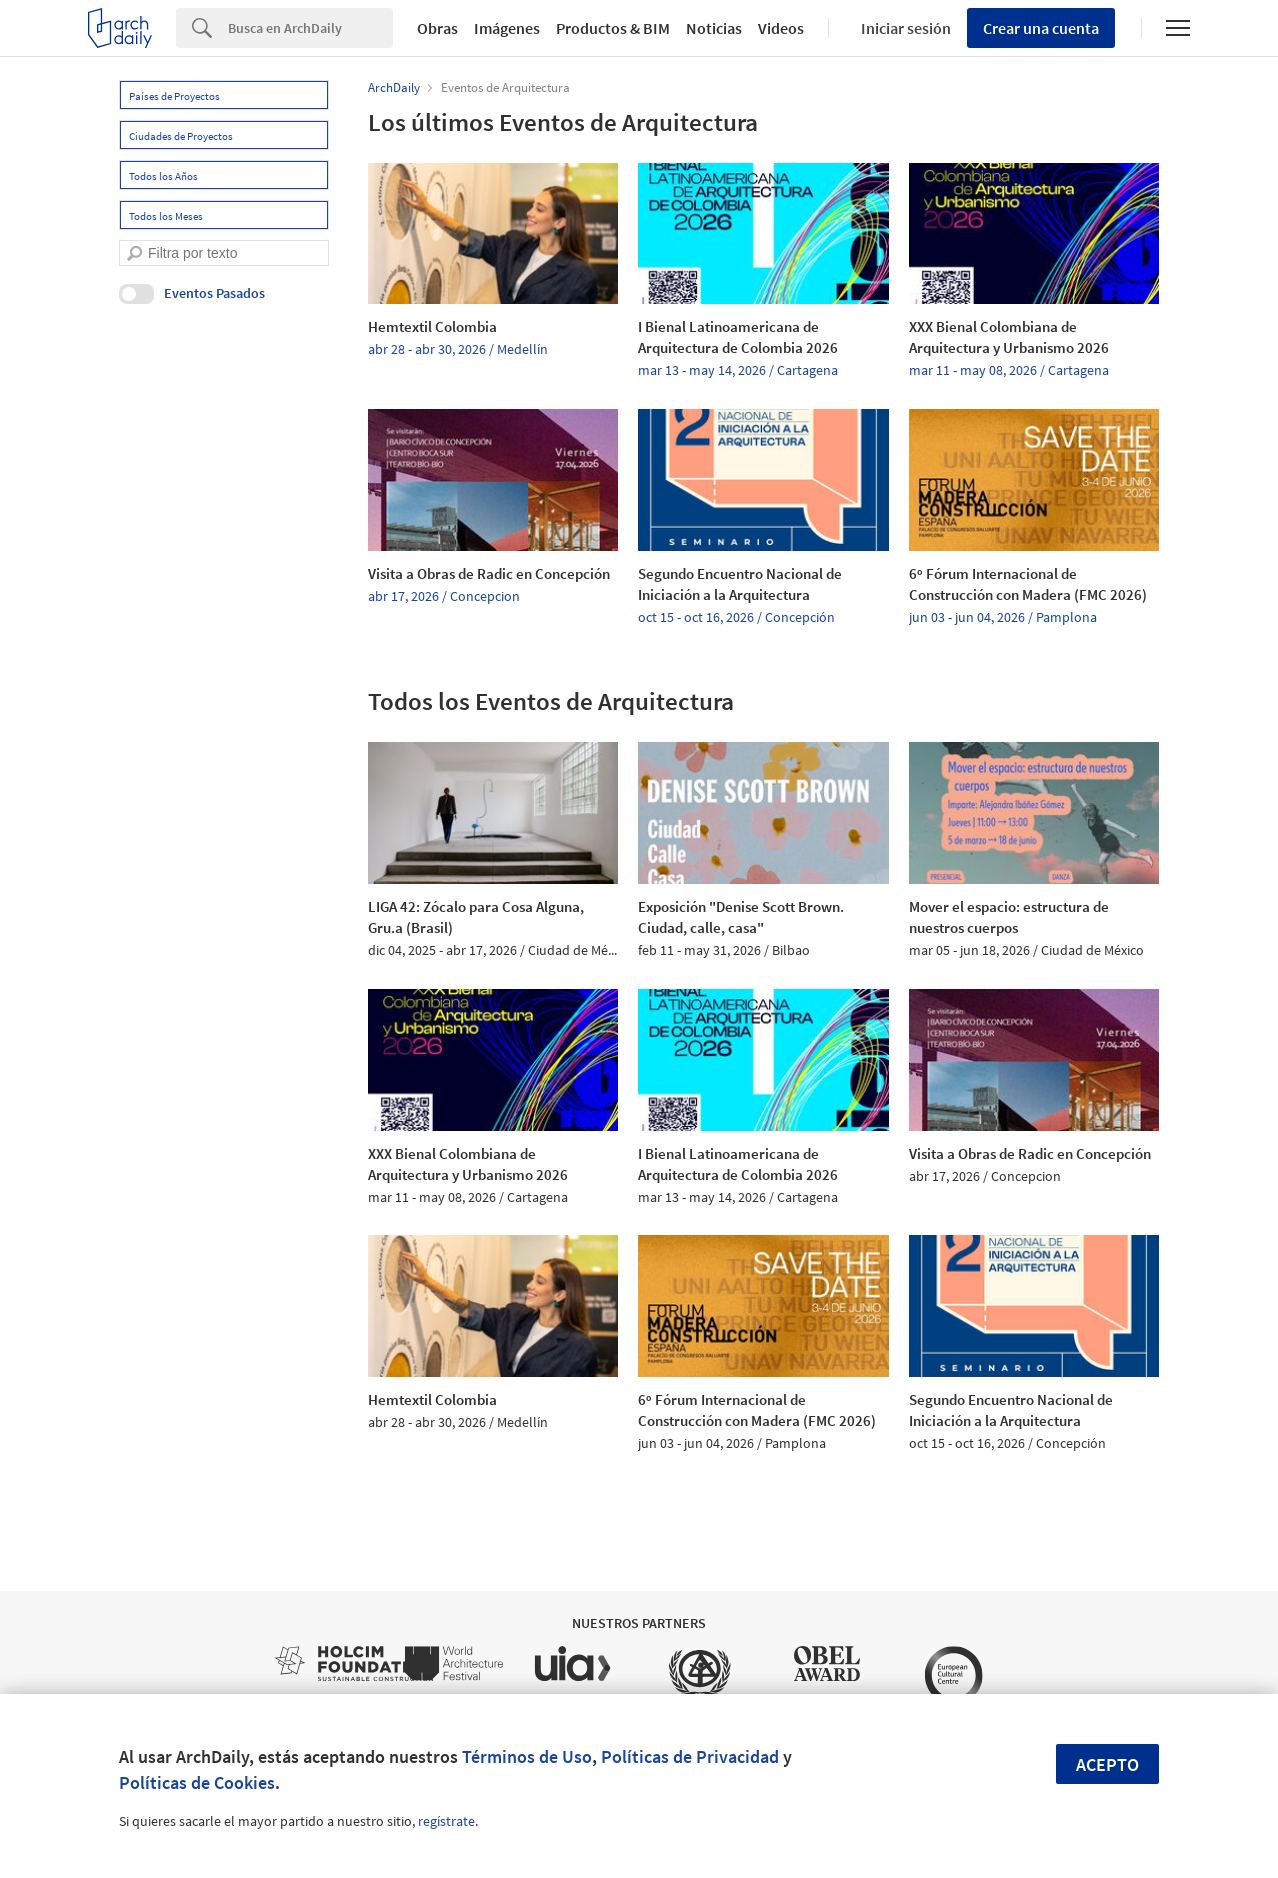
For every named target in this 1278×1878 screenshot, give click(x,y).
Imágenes (507, 28)
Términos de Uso (527, 1756)
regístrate (446, 1821)
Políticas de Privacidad (690, 1756)
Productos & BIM (613, 28)
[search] (134, 253)
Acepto (1107, 1764)
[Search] (310, 28)
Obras (437, 28)
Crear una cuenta (1041, 28)
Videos (781, 28)
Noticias (714, 28)
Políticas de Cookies (197, 1782)
